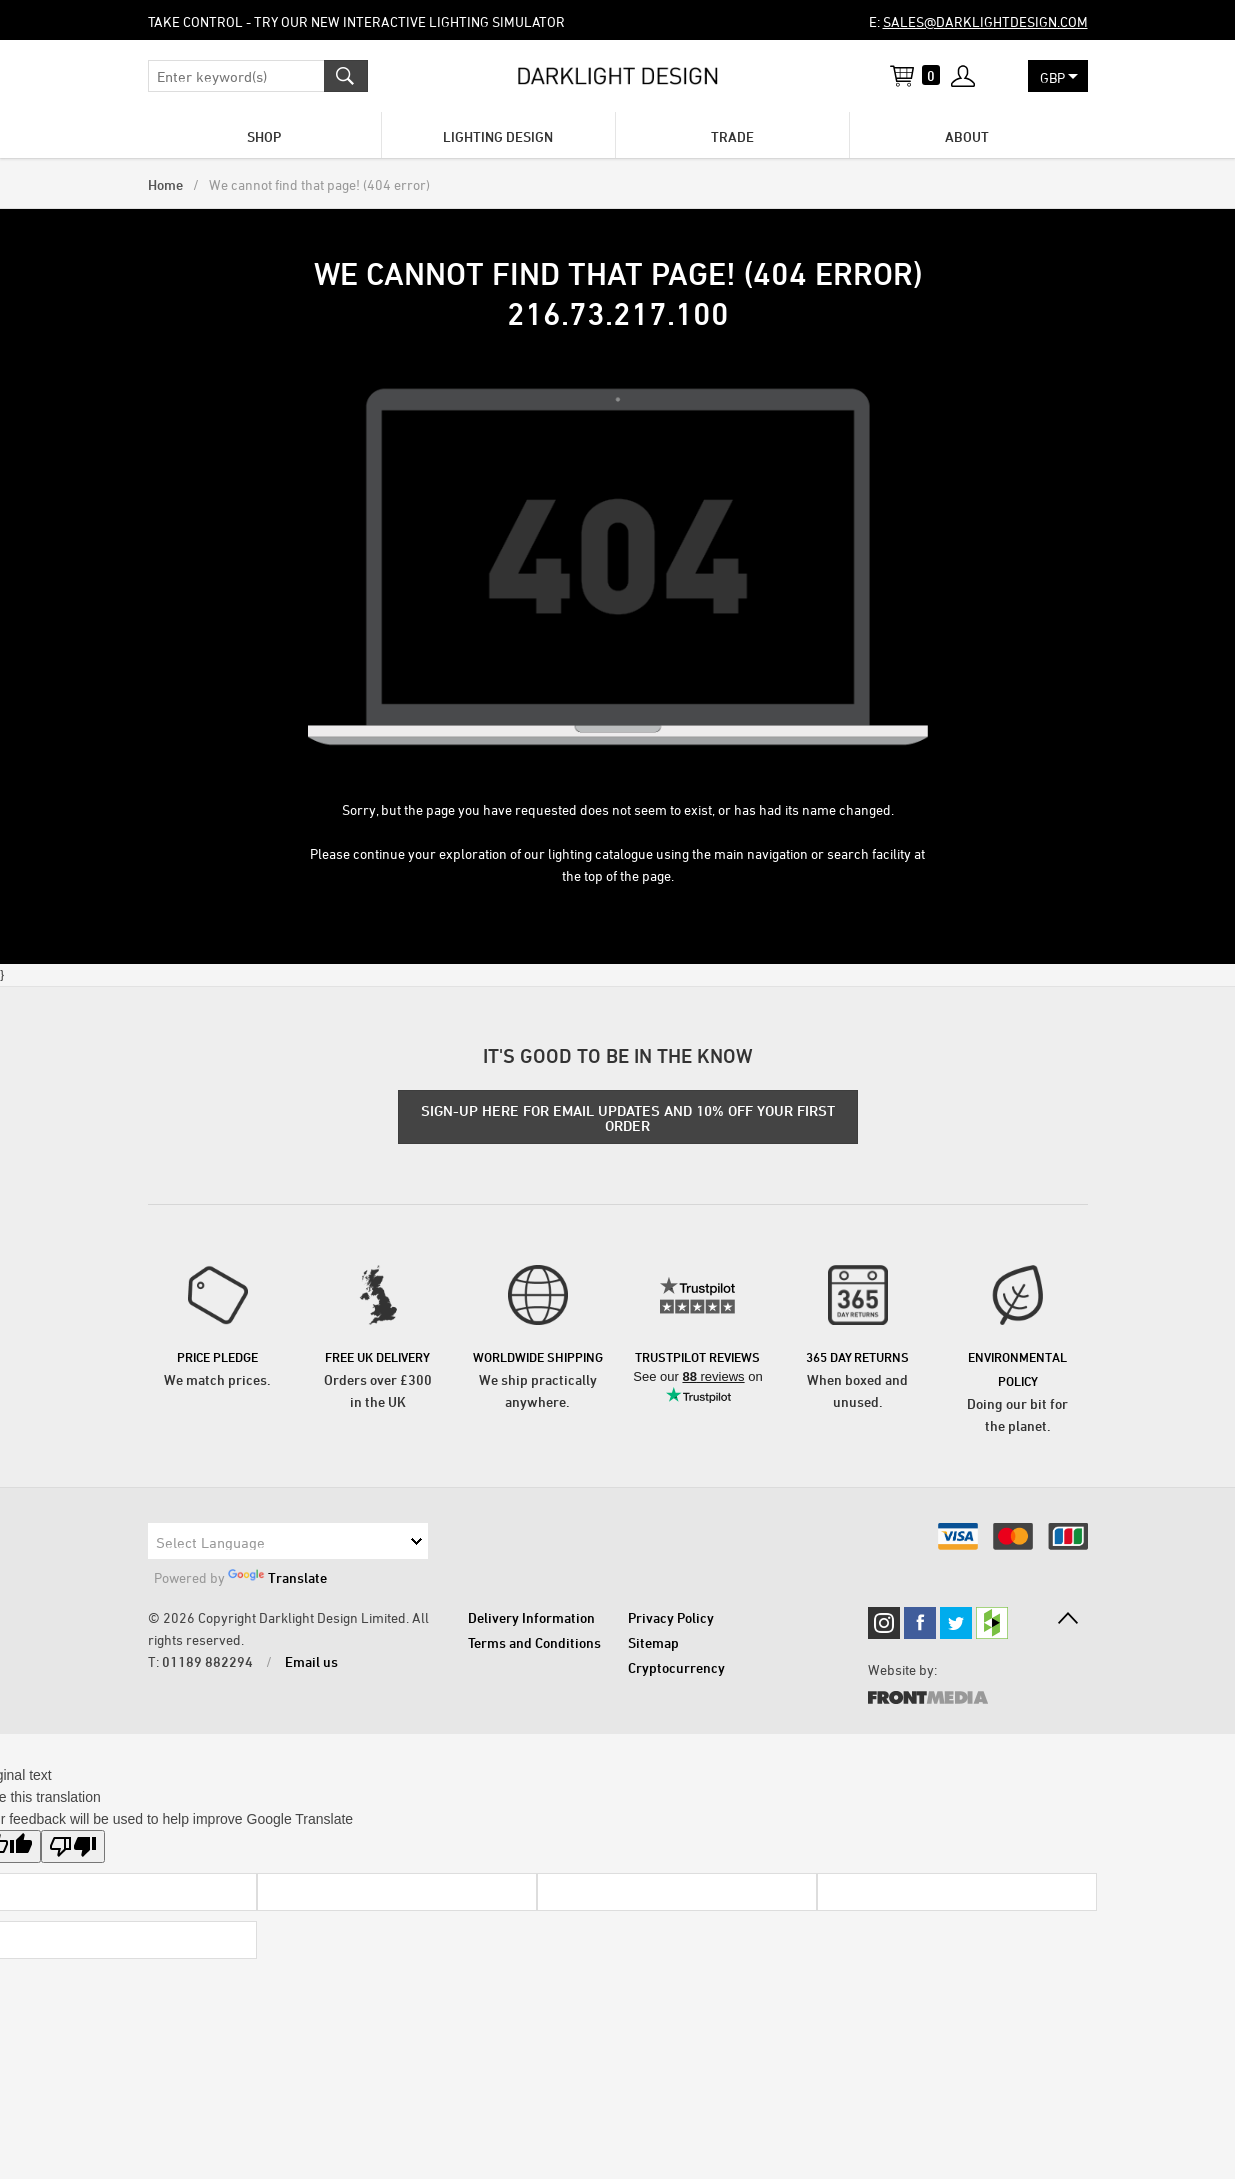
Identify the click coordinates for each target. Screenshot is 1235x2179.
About (967, 136)
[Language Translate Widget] (288, 1541)
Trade (732, 136)
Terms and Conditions (534, 1642)
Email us (311, 1661)
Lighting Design (498, 136)
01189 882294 (207, 1661)
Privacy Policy (671, 1617)
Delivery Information (531, 1617)
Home (165, 184)
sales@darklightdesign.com (985, 21)
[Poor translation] (73, 1846)
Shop (264, 136)
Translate (277, 1577)
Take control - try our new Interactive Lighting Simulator (356, 21)
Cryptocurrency (676, 1667)
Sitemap (653, 1642)
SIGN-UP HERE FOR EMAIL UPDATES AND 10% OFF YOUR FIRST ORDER (628, 1118)
